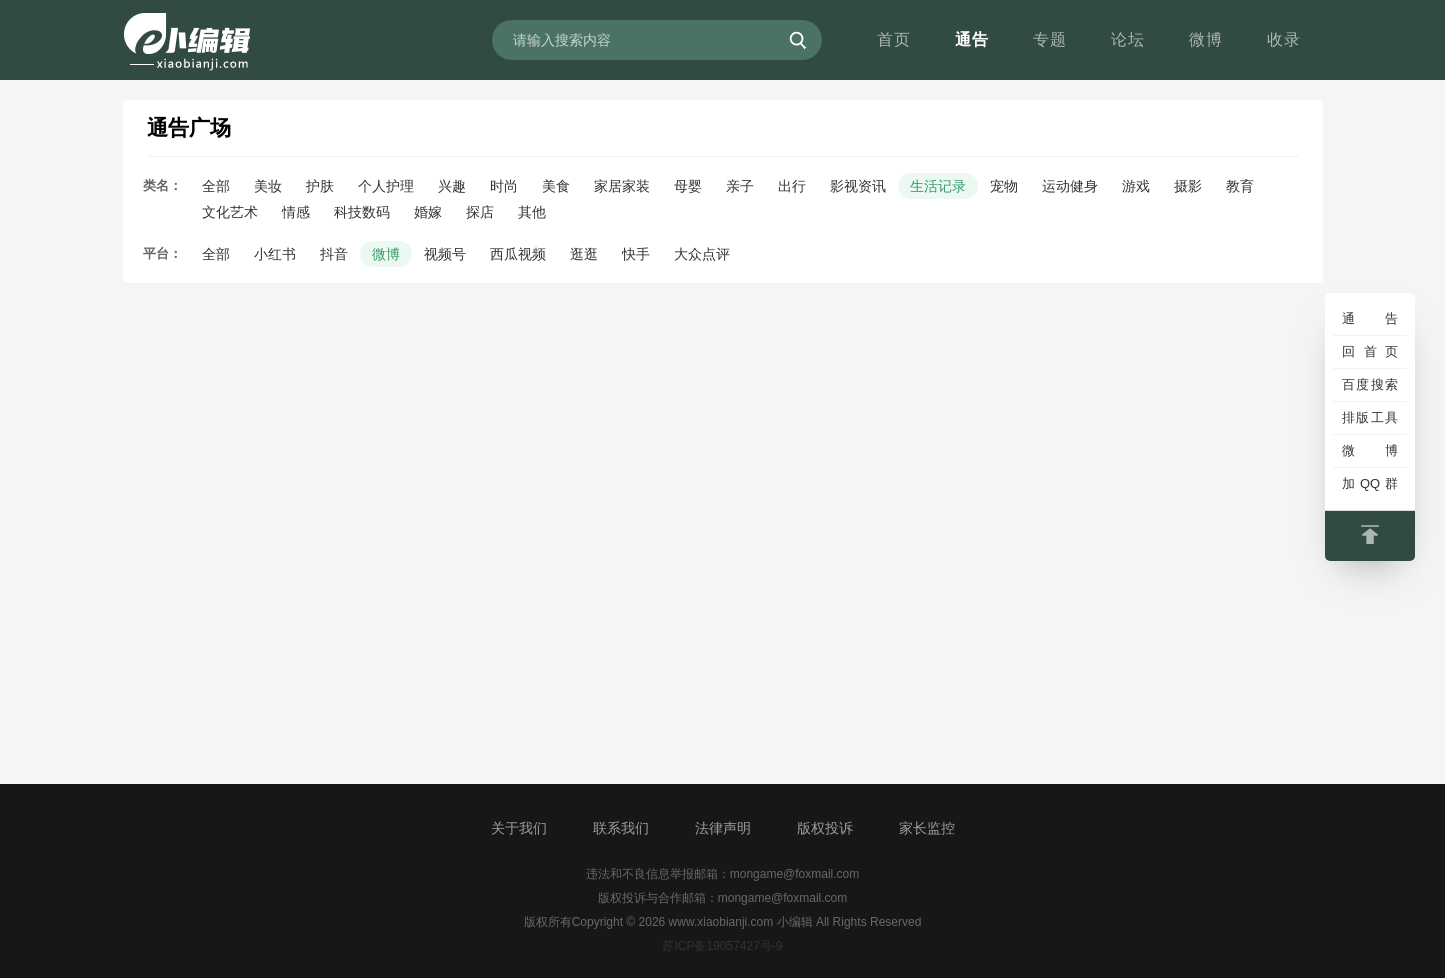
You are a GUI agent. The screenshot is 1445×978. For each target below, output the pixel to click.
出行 (792, 186)
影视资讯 (858, 186)
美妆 (268, 186)
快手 (636, 254)
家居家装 (622, 186)
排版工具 (1370, 417)
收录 (1284, 39)
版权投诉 (825, 828)
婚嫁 (428, 212)
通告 (972, 39)
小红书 (275, 254)
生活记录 (938, 186)
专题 (1050, 39)
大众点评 (702, 254)
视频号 (445, 254)
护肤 (320, 186)
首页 (894, 39)
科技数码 (362, 212)
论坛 (1128, 39)
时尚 (504, 186)
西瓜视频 (518, 254)
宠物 (1004, 186)
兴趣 (452, 186)
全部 (216, 186)
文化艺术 (230, 212)
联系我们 (621, 828)
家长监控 (927, 828)
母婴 (688, 186)
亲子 (740, 186)
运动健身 (1070, 186)
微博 (1206, 39)
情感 (296, 212)
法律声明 (723, 828)
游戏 (1136, 186)
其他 (532, 212)
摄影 (1188, 186)
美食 (556, 186)
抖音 (334, 254)
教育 (1240, 186)
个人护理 (386, 186)
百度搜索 (1370, 384)
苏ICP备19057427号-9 (722, 946)
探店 (480, 212)
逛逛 (584, 254)
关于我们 (519, 828)
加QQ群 (1370, 483)
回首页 (1370, 351)
